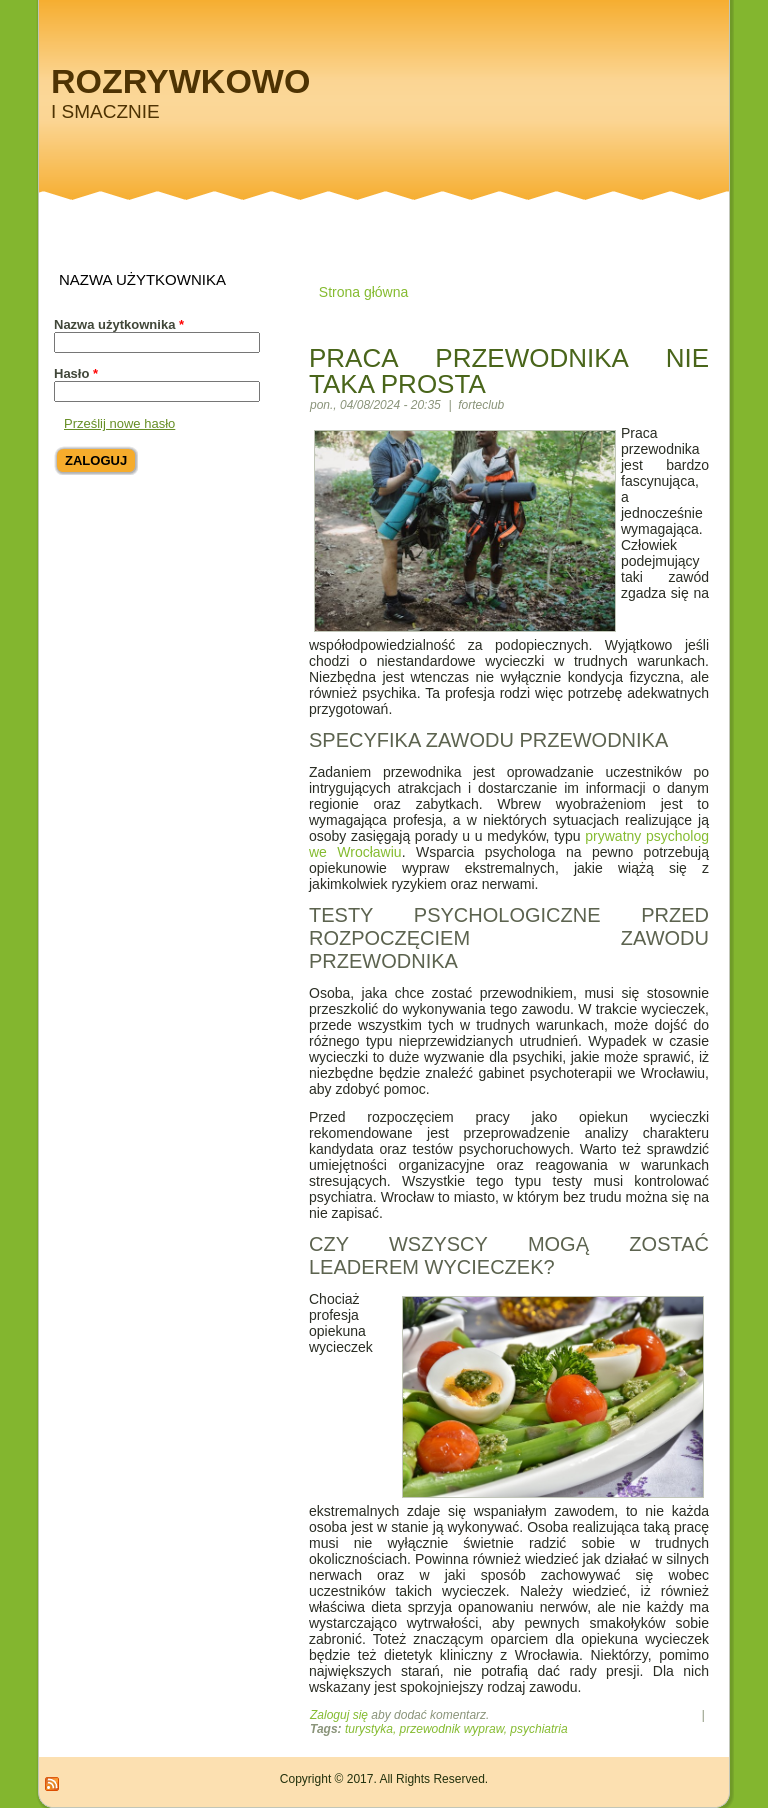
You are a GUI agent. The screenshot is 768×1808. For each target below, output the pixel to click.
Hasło (76, 373)
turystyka (369, 1729)
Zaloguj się (339, 1715)
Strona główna (364, 292)
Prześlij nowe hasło (119, 423)
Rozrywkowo (180, 81)
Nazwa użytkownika (119, 324)
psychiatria (538, 1729)
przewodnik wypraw (452, 1729)
